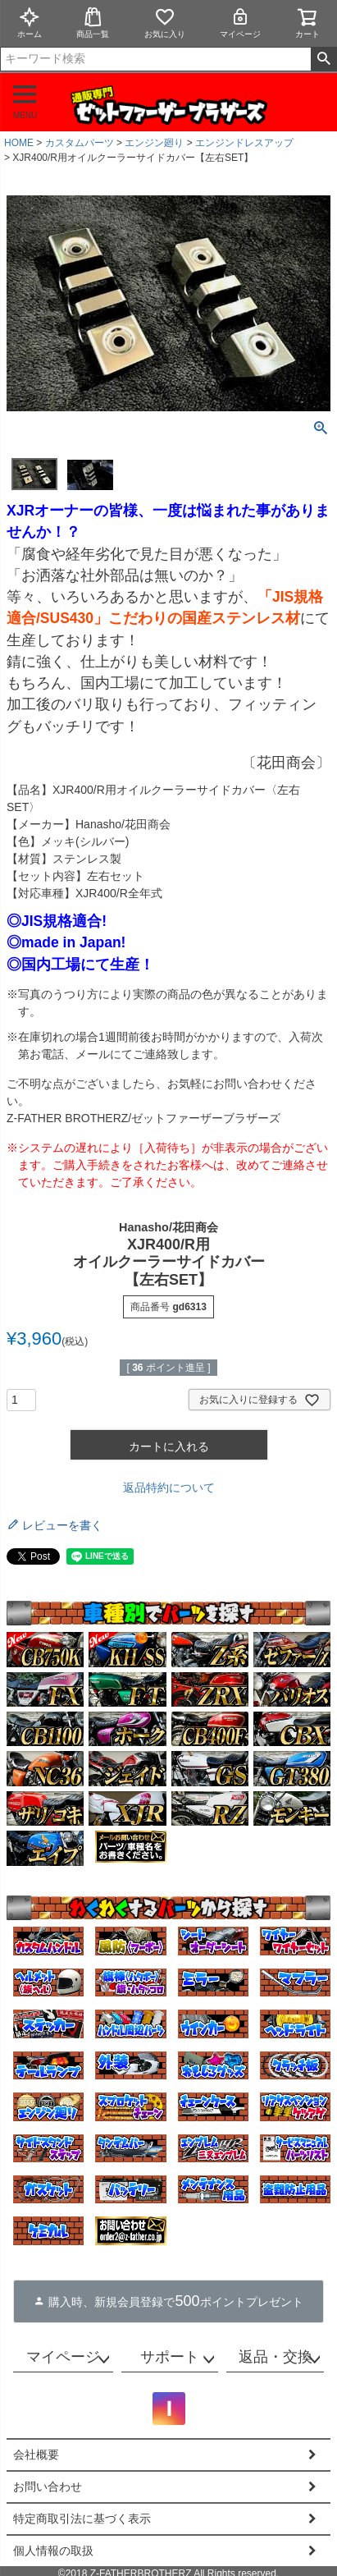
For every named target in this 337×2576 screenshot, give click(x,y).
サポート (169, 2357)
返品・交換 (275, 2357)
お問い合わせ (47, 2486)
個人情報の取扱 (53, 2550)
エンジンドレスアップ (244, 143)
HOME (19, 143)
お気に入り (164, 23)
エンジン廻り (154, 143)
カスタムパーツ (79, 143)
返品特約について (169, 1487)
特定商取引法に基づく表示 (82, 2518)
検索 (323, 59)
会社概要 (36, 2454)
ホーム (29, 23)
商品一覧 (92, 23)
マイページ (240, 23)
